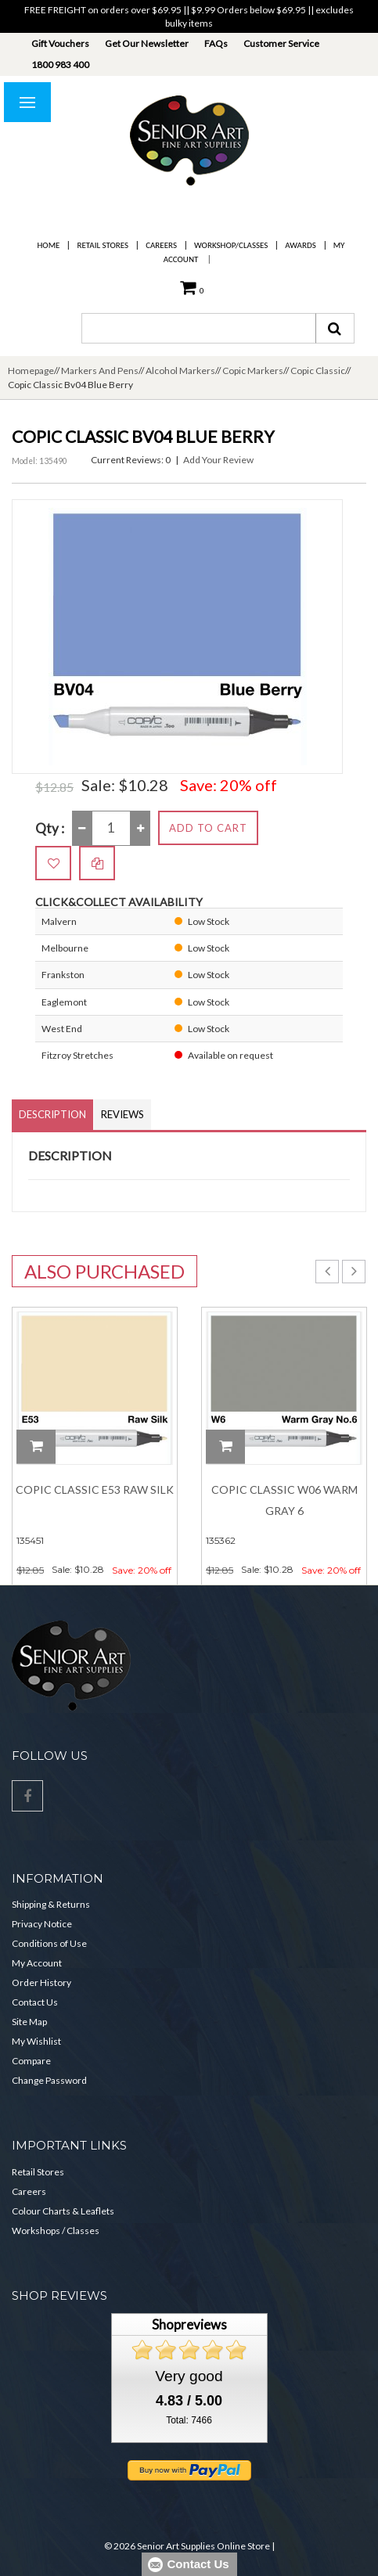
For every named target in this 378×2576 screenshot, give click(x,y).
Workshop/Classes (231, 245)
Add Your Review (218, 460)
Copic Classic (317, 370)
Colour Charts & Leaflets (63, 2211)
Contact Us (35, 2002)
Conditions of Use (49, 1943)
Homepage (31, 370)
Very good (188, 2376)
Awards (300, 245)
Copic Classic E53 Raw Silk (95, 1489)
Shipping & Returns (51, 1904)
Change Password (49, 2080)
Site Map (29, 2021)
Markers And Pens (100, 370)
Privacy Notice (42, 1924)
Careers (161, 245)
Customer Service (281, 43)
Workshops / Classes (55, 2230)
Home (49, 245)
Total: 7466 (189, 2420)
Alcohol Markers (180, 370)
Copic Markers (252, 370)
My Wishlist (36, 2041)
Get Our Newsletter (147, 43)
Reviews (122, 1114)
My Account (37, 1963)
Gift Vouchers (60, 43)
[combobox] (198, 328)
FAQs (216, 43)
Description (52, 1114)
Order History (41, 1982)
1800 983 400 (60, 64)
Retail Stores (102, 245)
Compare (31, 2061)
